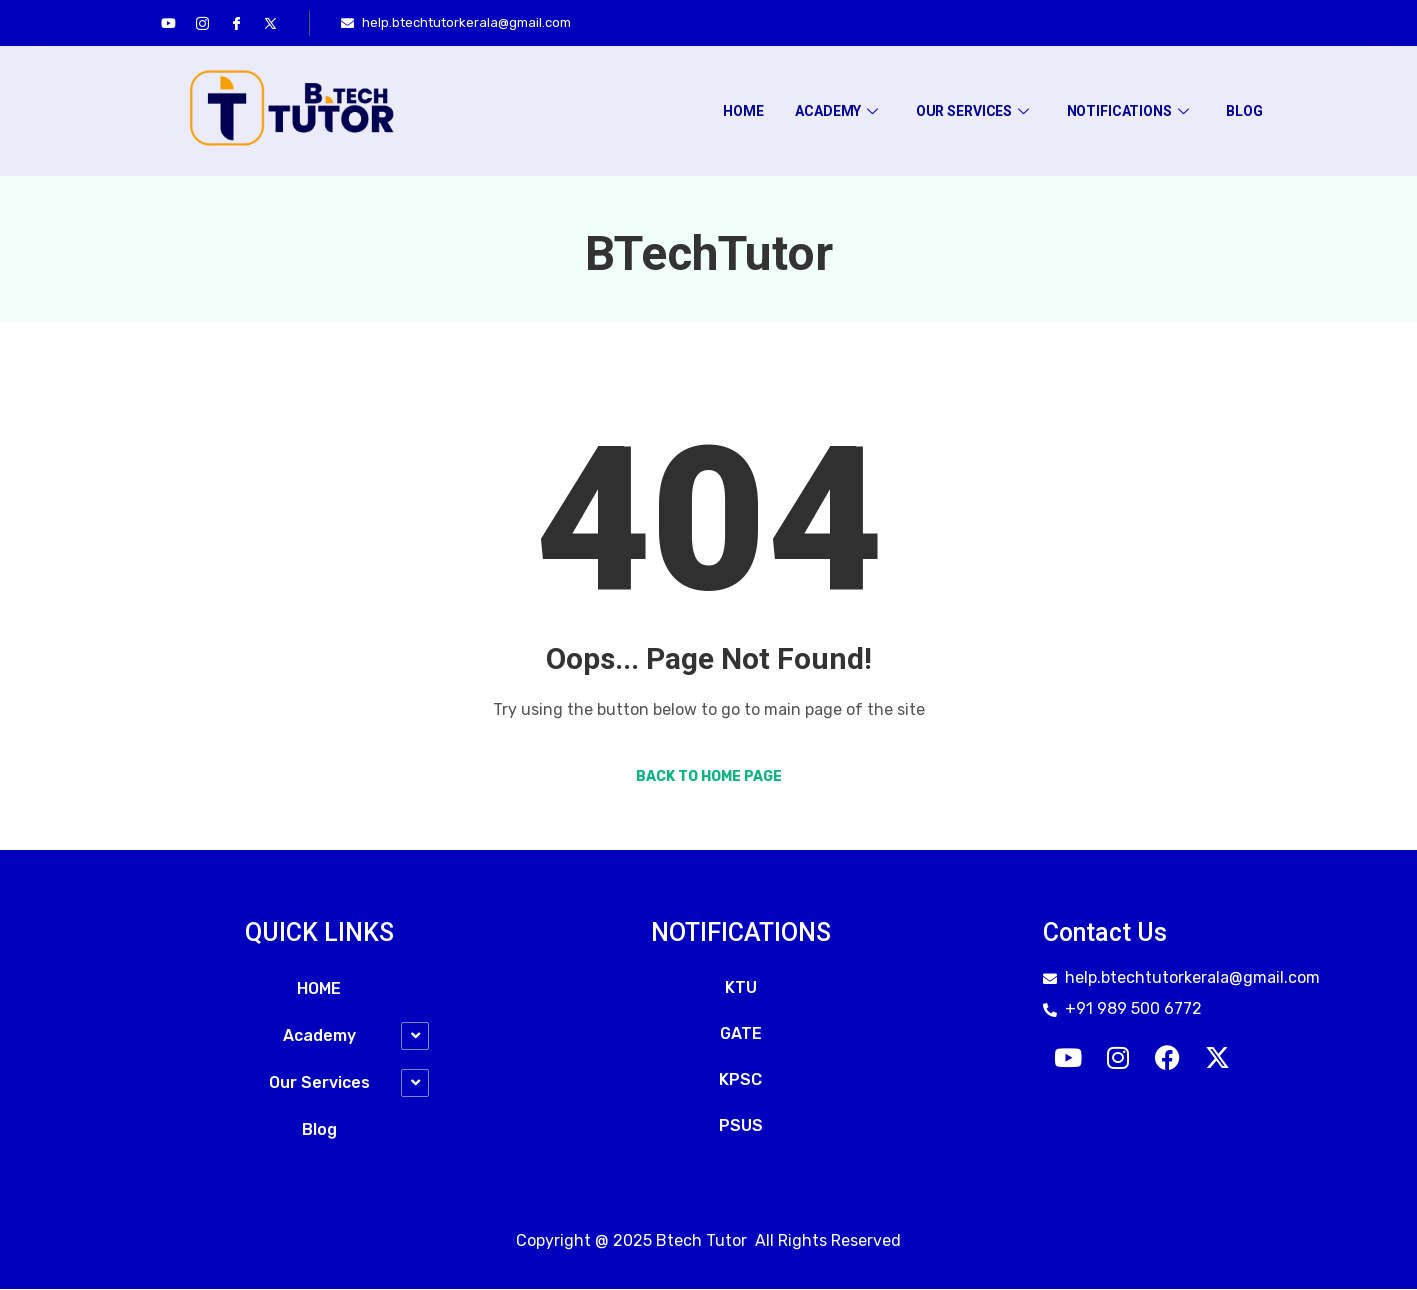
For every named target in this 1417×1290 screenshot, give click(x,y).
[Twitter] (271, 23)
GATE (741, 1034)
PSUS (741, 1126)
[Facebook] (237, 23)
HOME (741, 111)
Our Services (971, 111)
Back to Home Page (709, 777)
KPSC (740, 1080)
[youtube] (169, 23)
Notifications (1127, 111)
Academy (835, 111)
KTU (741, 988)
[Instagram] (203, 23)
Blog (1244, 111)
